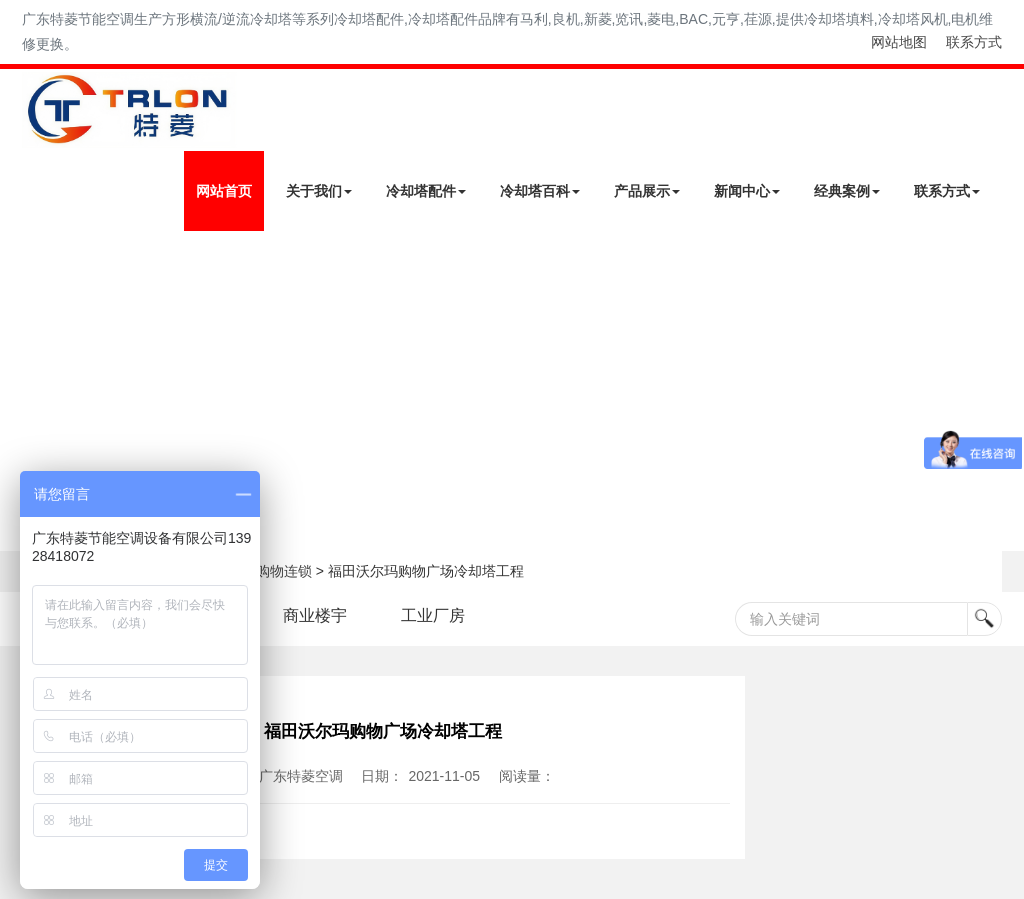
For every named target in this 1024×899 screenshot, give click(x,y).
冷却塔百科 (540, 191)
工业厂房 (433, 615)
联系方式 (974, 42)
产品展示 (647, 191)
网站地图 (899, 42)
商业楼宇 (315, 615)
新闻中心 (747, 191)
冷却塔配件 (426, 191)
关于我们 (319, 191)
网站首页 (224, 191)
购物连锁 (284, 571)
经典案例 (847, 191)
